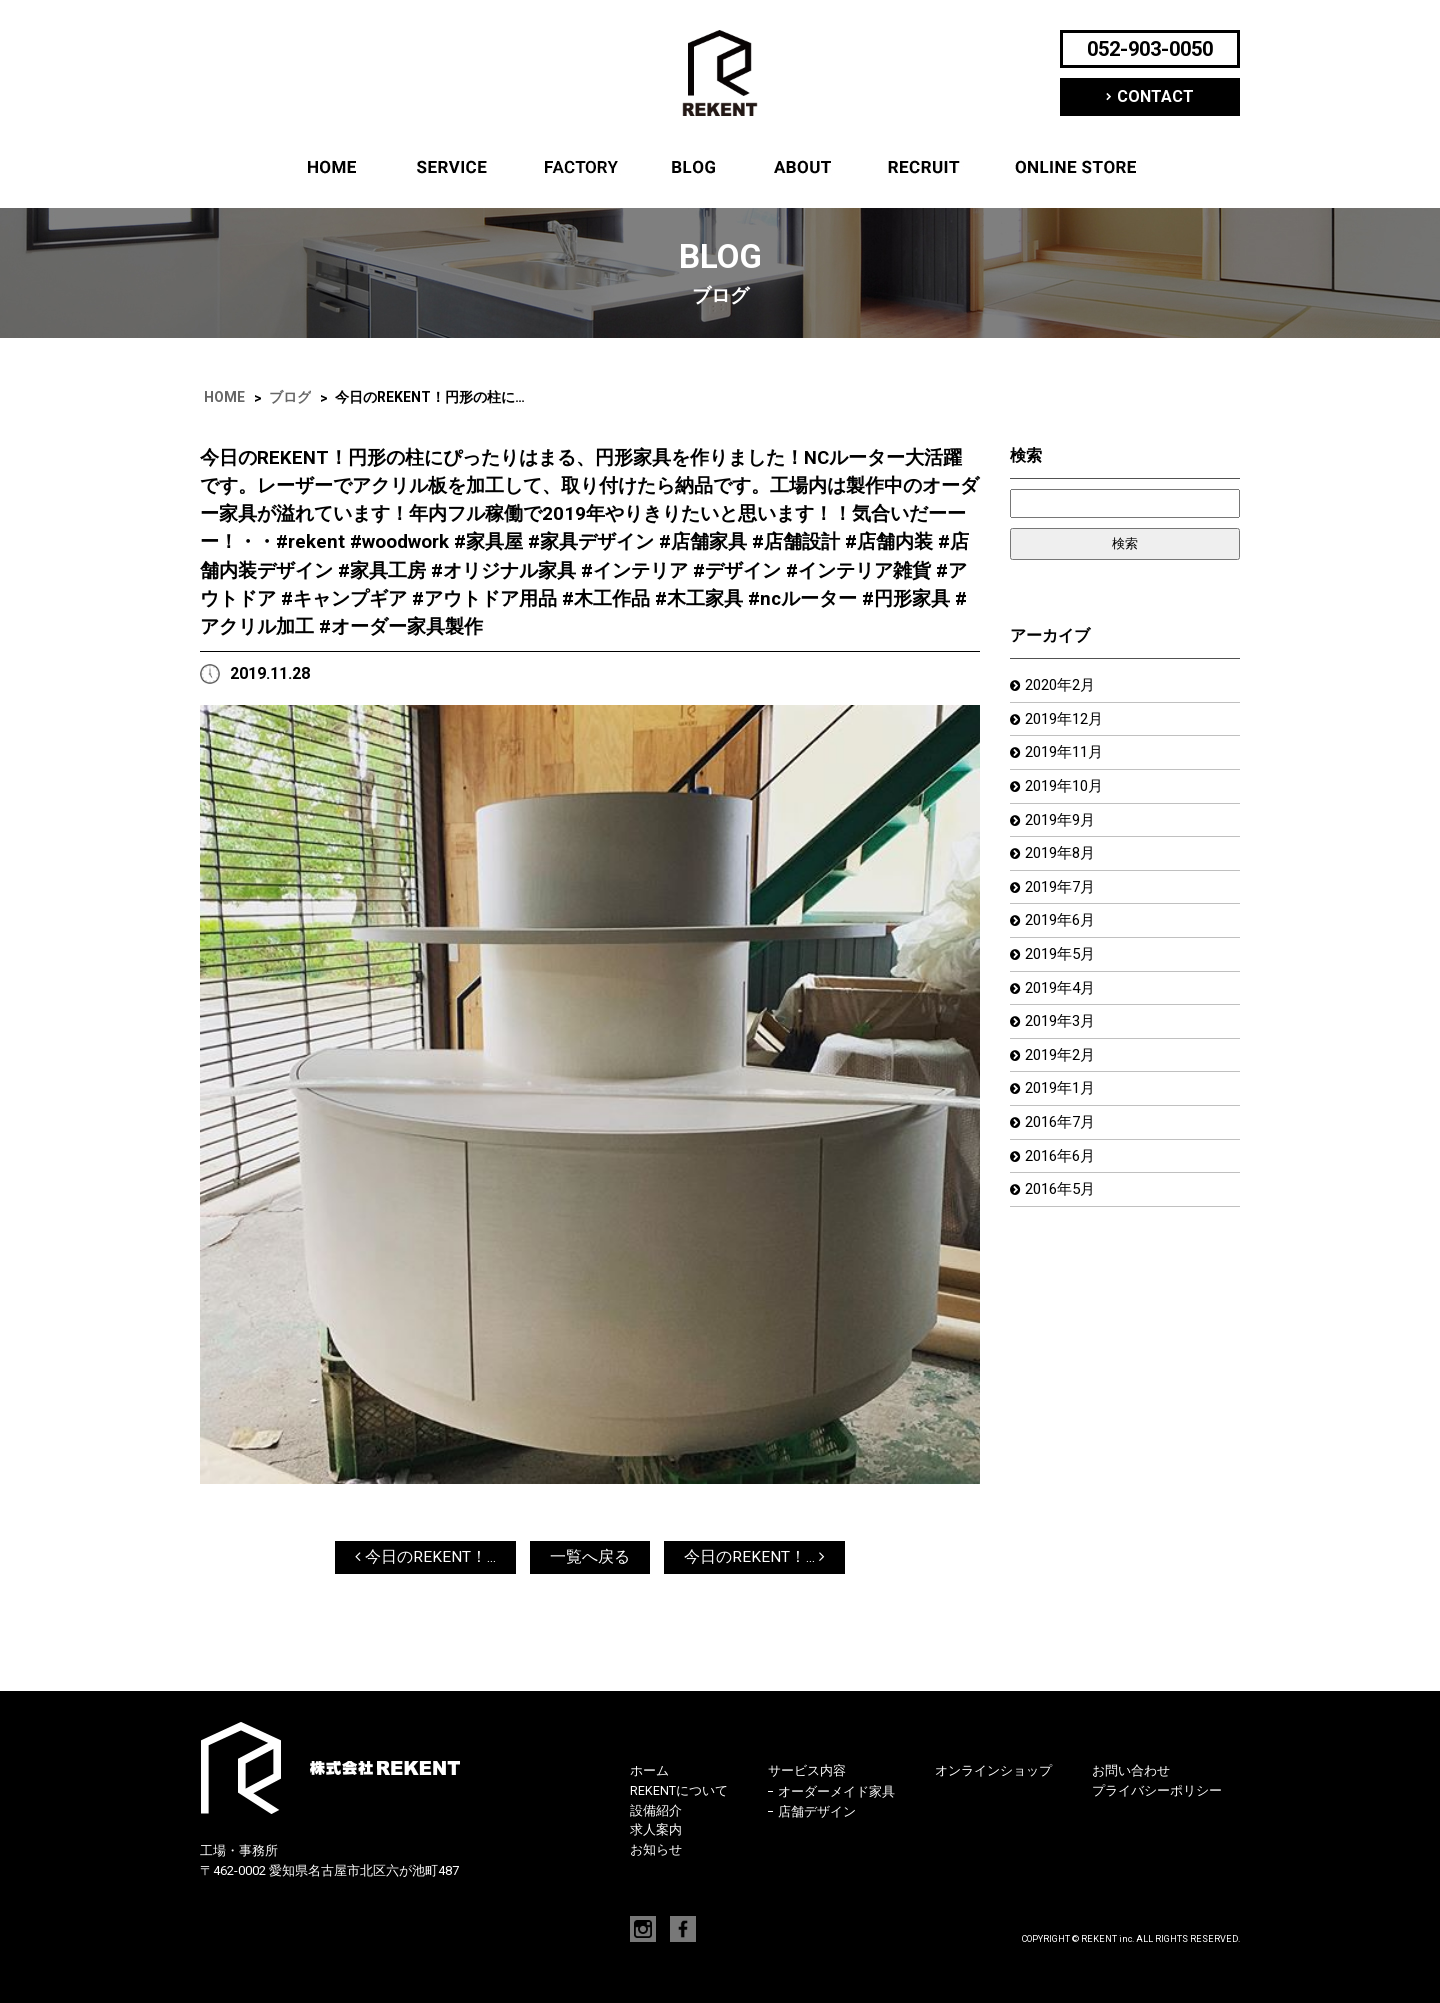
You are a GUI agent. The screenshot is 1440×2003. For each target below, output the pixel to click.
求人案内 (924, 168)
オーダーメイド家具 (836, 1792)
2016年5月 (1063, 1211)
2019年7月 (1063, 896)
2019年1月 (1063, 1106)
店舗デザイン (817, 1813)
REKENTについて (802, 168)
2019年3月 (1063, 1036)
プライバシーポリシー (1157, 1791)
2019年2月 (1063, 1071)
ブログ (694, 168)
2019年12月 (1068, 721)
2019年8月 (1063, 861)
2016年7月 (1063, 1141)
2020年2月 (1063, 686)
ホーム (332, 168)
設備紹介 (579, 168)
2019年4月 (1063, 1001)
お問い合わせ (1131, 1772)
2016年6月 (1063, 1176)
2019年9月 (1063, 826)
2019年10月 (1068, 791)
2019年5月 (1063, 966)
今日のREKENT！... (425, 1558)
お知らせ (656, 1850)
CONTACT (1155, 96)
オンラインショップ (1076, 168)
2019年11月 (1068, 756)
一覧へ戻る (590, 1558)
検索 (1026, 456)
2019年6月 (1063, 931)
